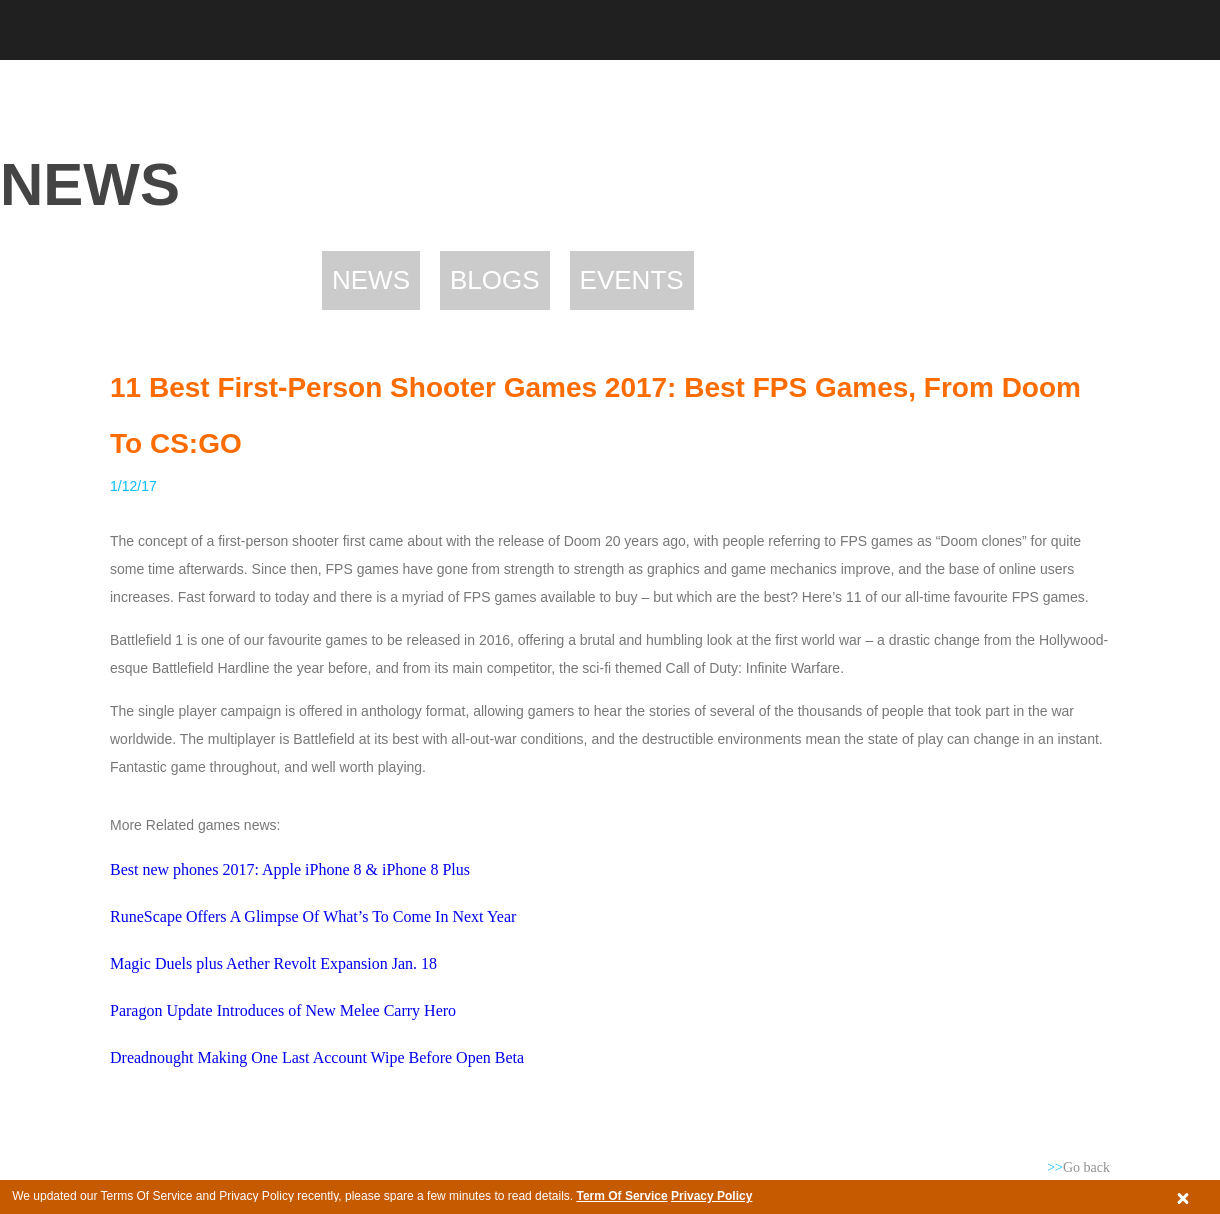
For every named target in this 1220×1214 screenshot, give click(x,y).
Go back (1078, 1167)
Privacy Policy (711, 1196)
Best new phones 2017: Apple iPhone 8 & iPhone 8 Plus (290, 869)
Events (632, 280)
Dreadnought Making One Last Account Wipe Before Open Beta (317, 1057)
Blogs (495, 280)
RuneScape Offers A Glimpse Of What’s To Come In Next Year (313, 916)
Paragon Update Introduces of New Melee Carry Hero (283, 1010)
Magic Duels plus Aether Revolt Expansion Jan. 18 (273, 963)
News (371, 280)
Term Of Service (621, 1196)
